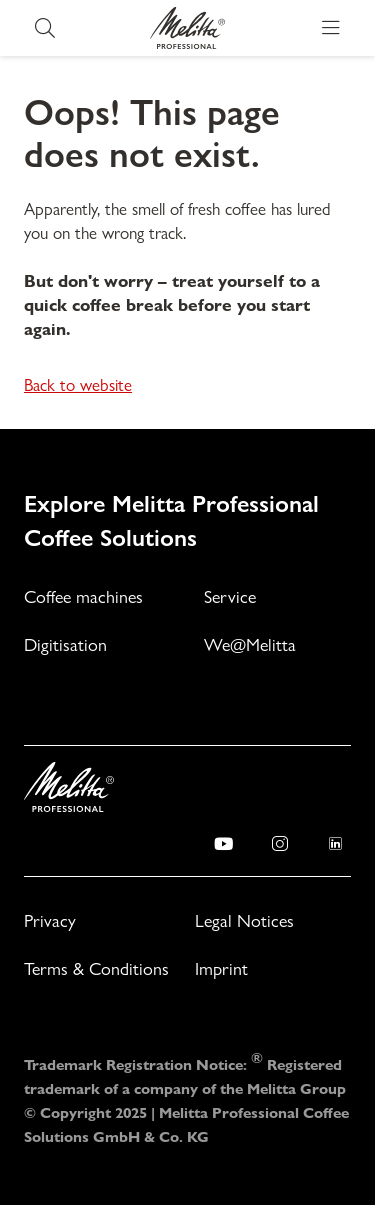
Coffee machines (83, 596)
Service (230, 596)
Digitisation (65, 644)
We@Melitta (250, 644)
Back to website (78, 385)
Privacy (50, 920)
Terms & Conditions (96, 968)
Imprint (221, 968)
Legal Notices (244, 920)
